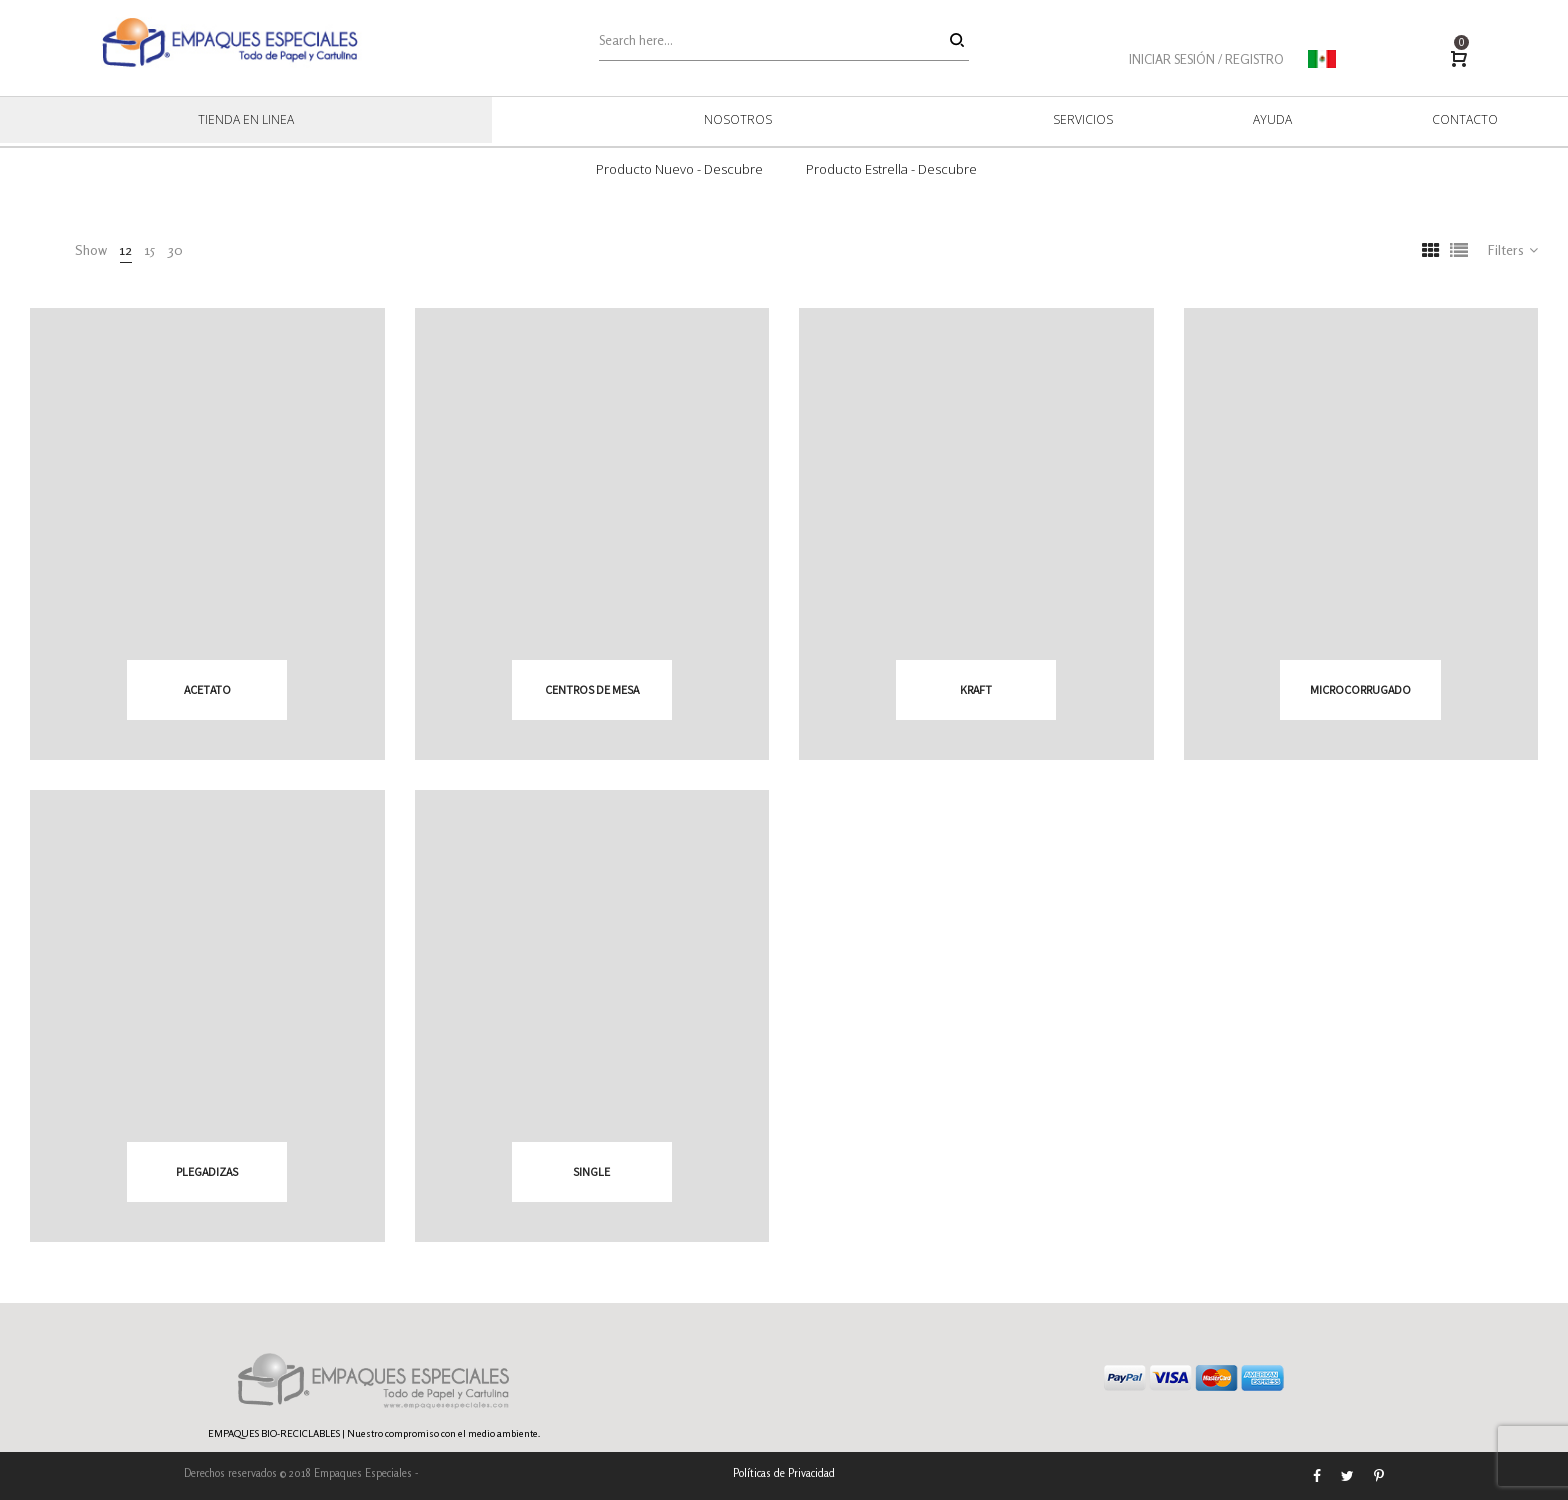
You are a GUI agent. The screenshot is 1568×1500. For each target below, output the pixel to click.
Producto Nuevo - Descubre (679, 169)
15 (150, 249)
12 (126, 249)
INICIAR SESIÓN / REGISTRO (1206, 59)
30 (175, 249)
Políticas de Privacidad (784, 1473)
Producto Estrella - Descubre (891, 169)
